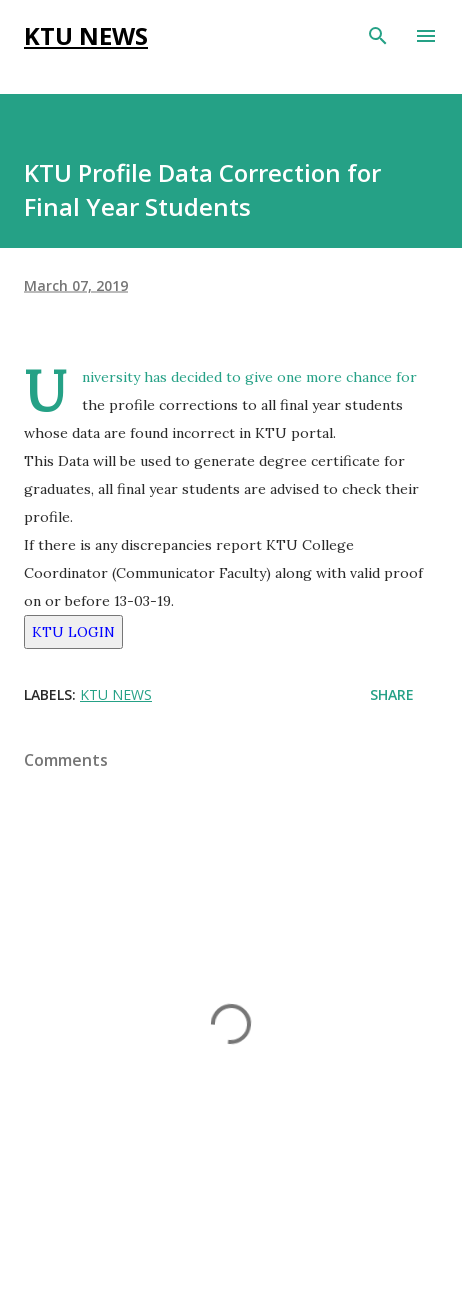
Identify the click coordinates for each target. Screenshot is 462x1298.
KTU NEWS (86, 35)
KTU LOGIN (73, 632)
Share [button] (392, 694)
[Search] (378, 36)
